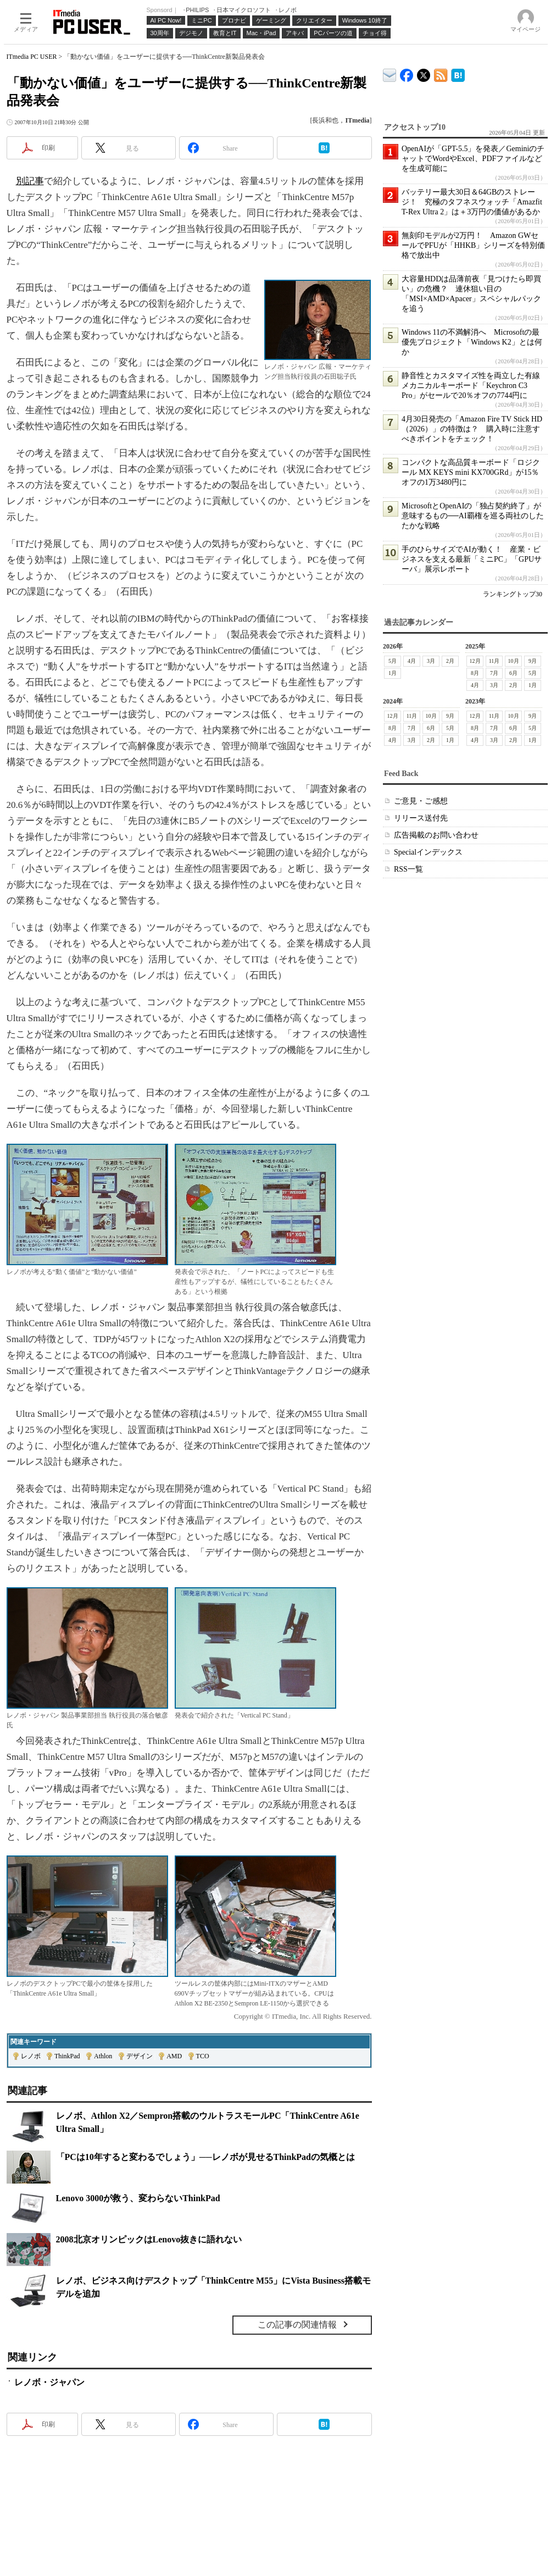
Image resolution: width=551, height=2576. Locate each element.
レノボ (31, 2056)
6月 (513, 673)
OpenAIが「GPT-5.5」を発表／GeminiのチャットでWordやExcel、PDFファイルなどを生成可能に (473, 159)
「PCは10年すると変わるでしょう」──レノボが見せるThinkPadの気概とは (205, 2157)
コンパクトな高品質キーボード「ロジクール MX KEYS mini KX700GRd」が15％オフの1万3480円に (471, 472)
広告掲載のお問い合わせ (436, 835)
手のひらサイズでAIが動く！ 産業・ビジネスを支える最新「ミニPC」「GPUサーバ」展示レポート (472, 559)
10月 (513, 661)
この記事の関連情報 (297, 2324)
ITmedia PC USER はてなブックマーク (458, 73)
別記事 (30, 181)
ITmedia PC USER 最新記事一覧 (441, 73)
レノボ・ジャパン (49, 2382)
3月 (431, 661)
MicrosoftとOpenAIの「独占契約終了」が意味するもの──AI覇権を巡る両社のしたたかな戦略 (473, 516)
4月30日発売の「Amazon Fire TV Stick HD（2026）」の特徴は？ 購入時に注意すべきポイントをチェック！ (472, 429)
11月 (493, 661)
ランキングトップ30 (512, 594)
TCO (202, 2056)
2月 (450, 661)
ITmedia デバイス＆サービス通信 (390, 73)
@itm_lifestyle (424, 73)
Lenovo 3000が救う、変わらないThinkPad (138, 2198)
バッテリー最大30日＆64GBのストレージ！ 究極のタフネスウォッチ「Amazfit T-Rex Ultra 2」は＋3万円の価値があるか (472, 202)
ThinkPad (67, 2056)
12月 (474, 661)
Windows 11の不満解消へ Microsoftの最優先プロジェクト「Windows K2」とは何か (472, 342)
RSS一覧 (408, 869)
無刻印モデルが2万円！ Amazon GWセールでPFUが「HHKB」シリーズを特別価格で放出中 (473, 245)
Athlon (103, 2056)
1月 (392, 673)
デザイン (139, 2056)
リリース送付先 (421, 818)
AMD (174, 2056)
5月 (392, 661)
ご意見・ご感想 (421, 801)
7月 (494, 673)
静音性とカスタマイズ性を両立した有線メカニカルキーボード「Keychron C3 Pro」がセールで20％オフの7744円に (471, 386)
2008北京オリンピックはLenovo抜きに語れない (149, 2239)
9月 (532, 661)
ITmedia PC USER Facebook (407, 73)
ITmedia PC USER (32, 56)
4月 (412, 661)
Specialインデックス (428, 852)
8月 (475, 673)
